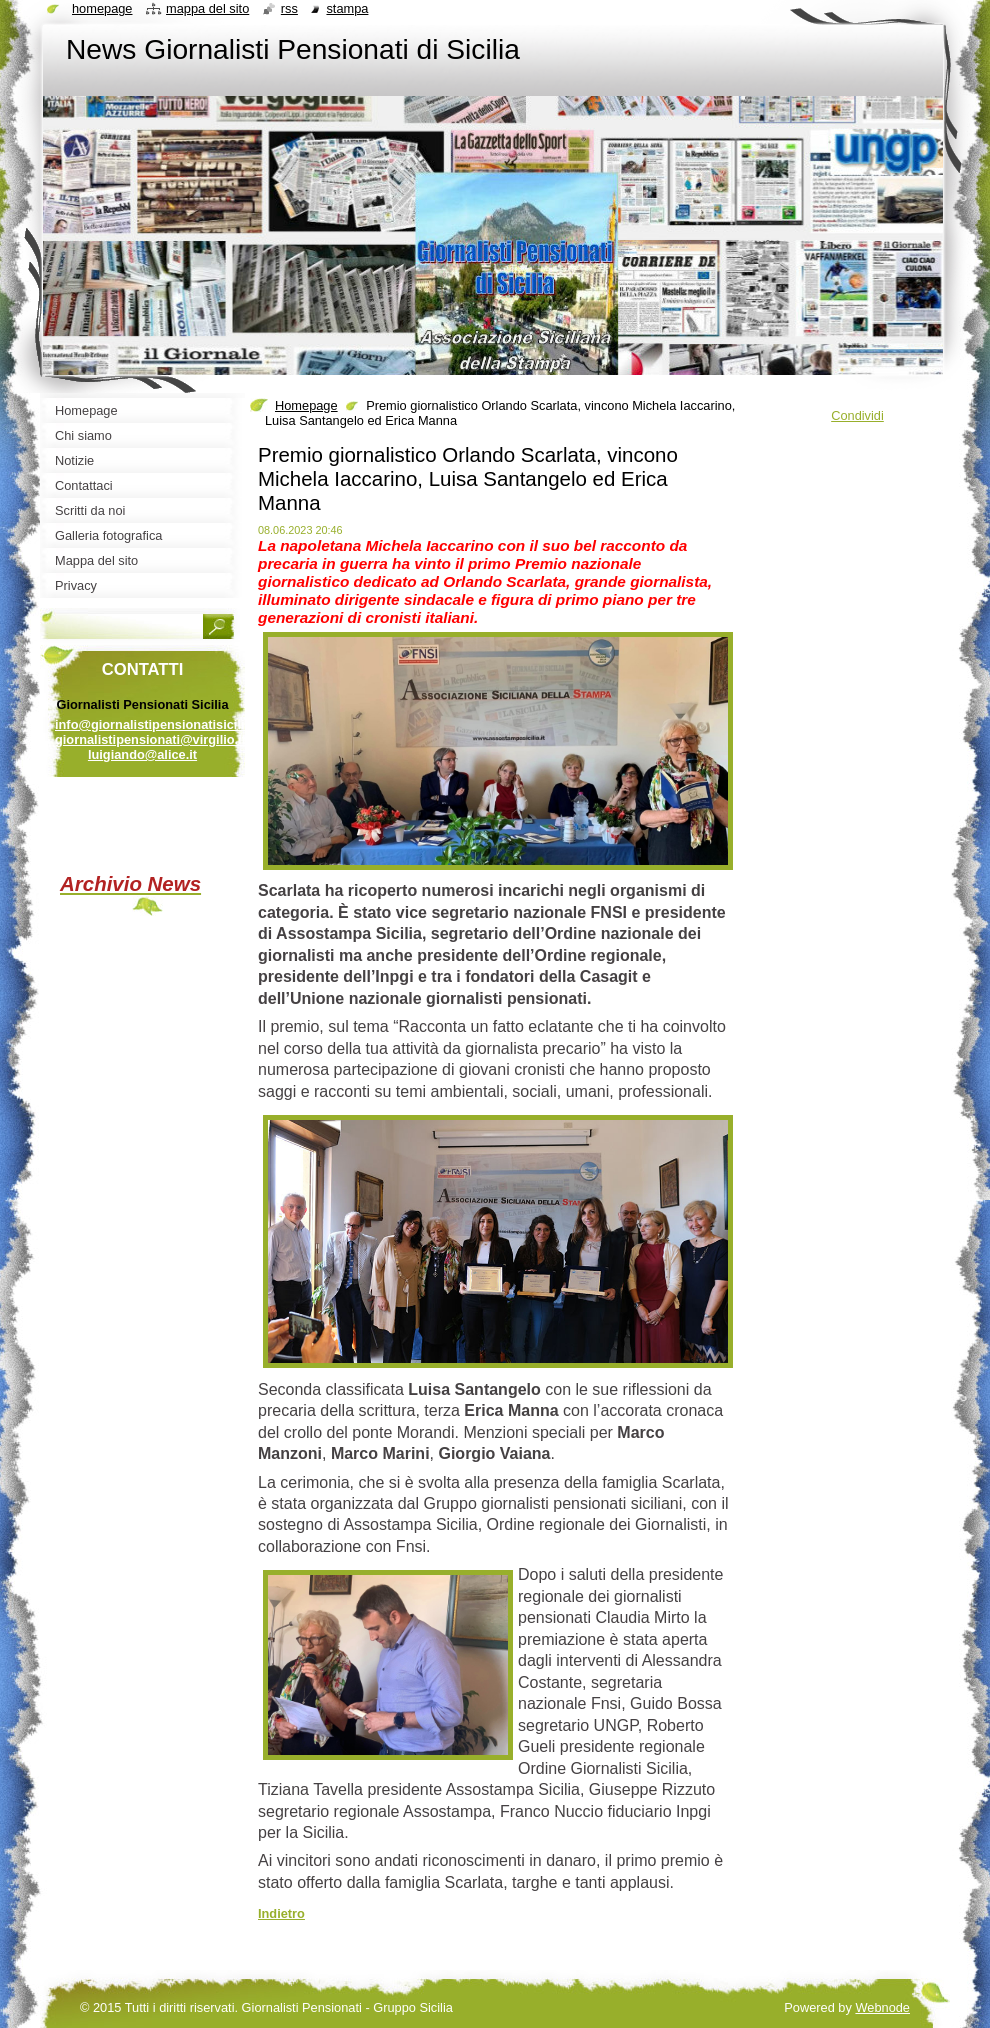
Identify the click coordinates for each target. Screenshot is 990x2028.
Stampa (347, 8)
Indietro (281, 1913)
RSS (289, 8)
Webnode (882, 2007)
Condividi (857, 415)
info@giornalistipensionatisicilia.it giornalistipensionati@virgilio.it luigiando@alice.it (159, 739)
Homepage (306, 405)
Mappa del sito (207, 8)
